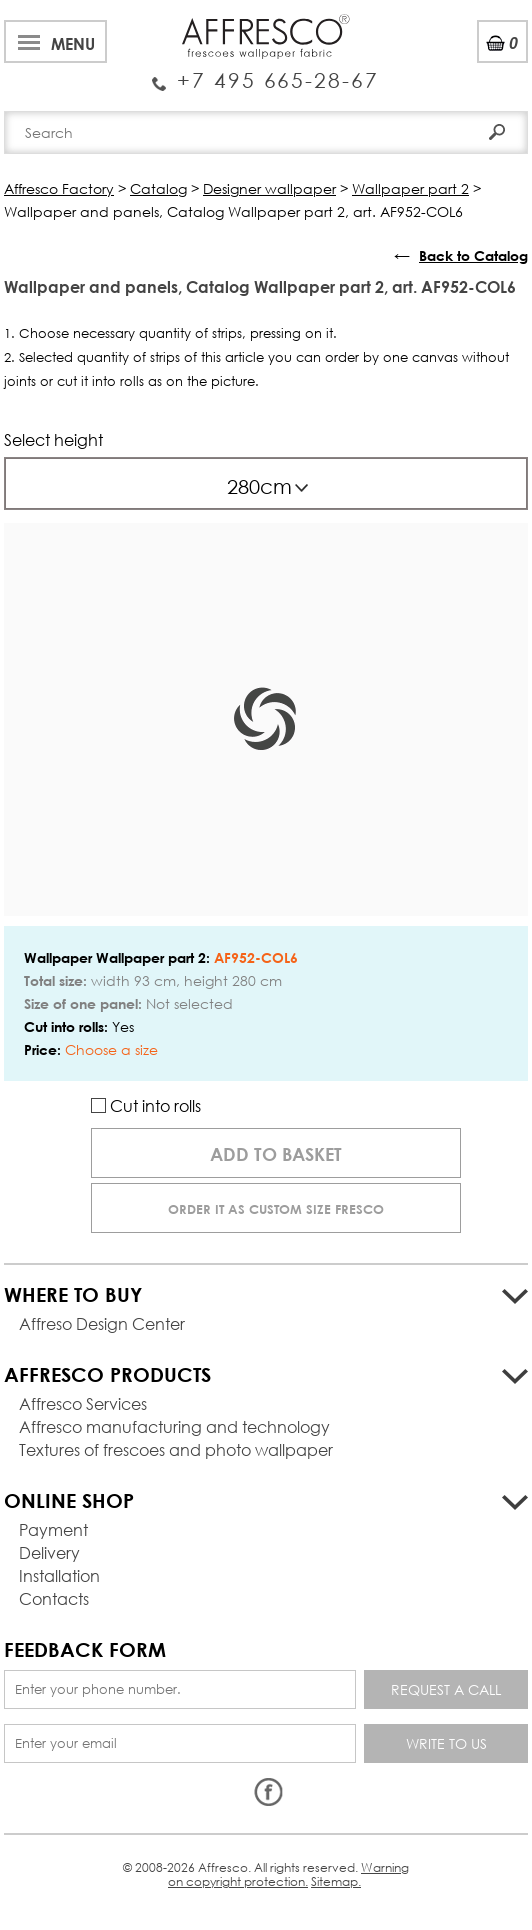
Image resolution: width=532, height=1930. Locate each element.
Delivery (49, 1552)
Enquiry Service (265, 72)
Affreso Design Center (102, 1323)
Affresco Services (83, 1403)
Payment (53, 1529)
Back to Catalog (473, 255)
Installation (59, 1575)
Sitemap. (336, 1881)
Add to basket (276, 1154)
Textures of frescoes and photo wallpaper (176, 1449)
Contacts (54, 1598)
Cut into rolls (146, 1105)
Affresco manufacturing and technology (174, 1426)
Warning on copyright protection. (288, 1874)
